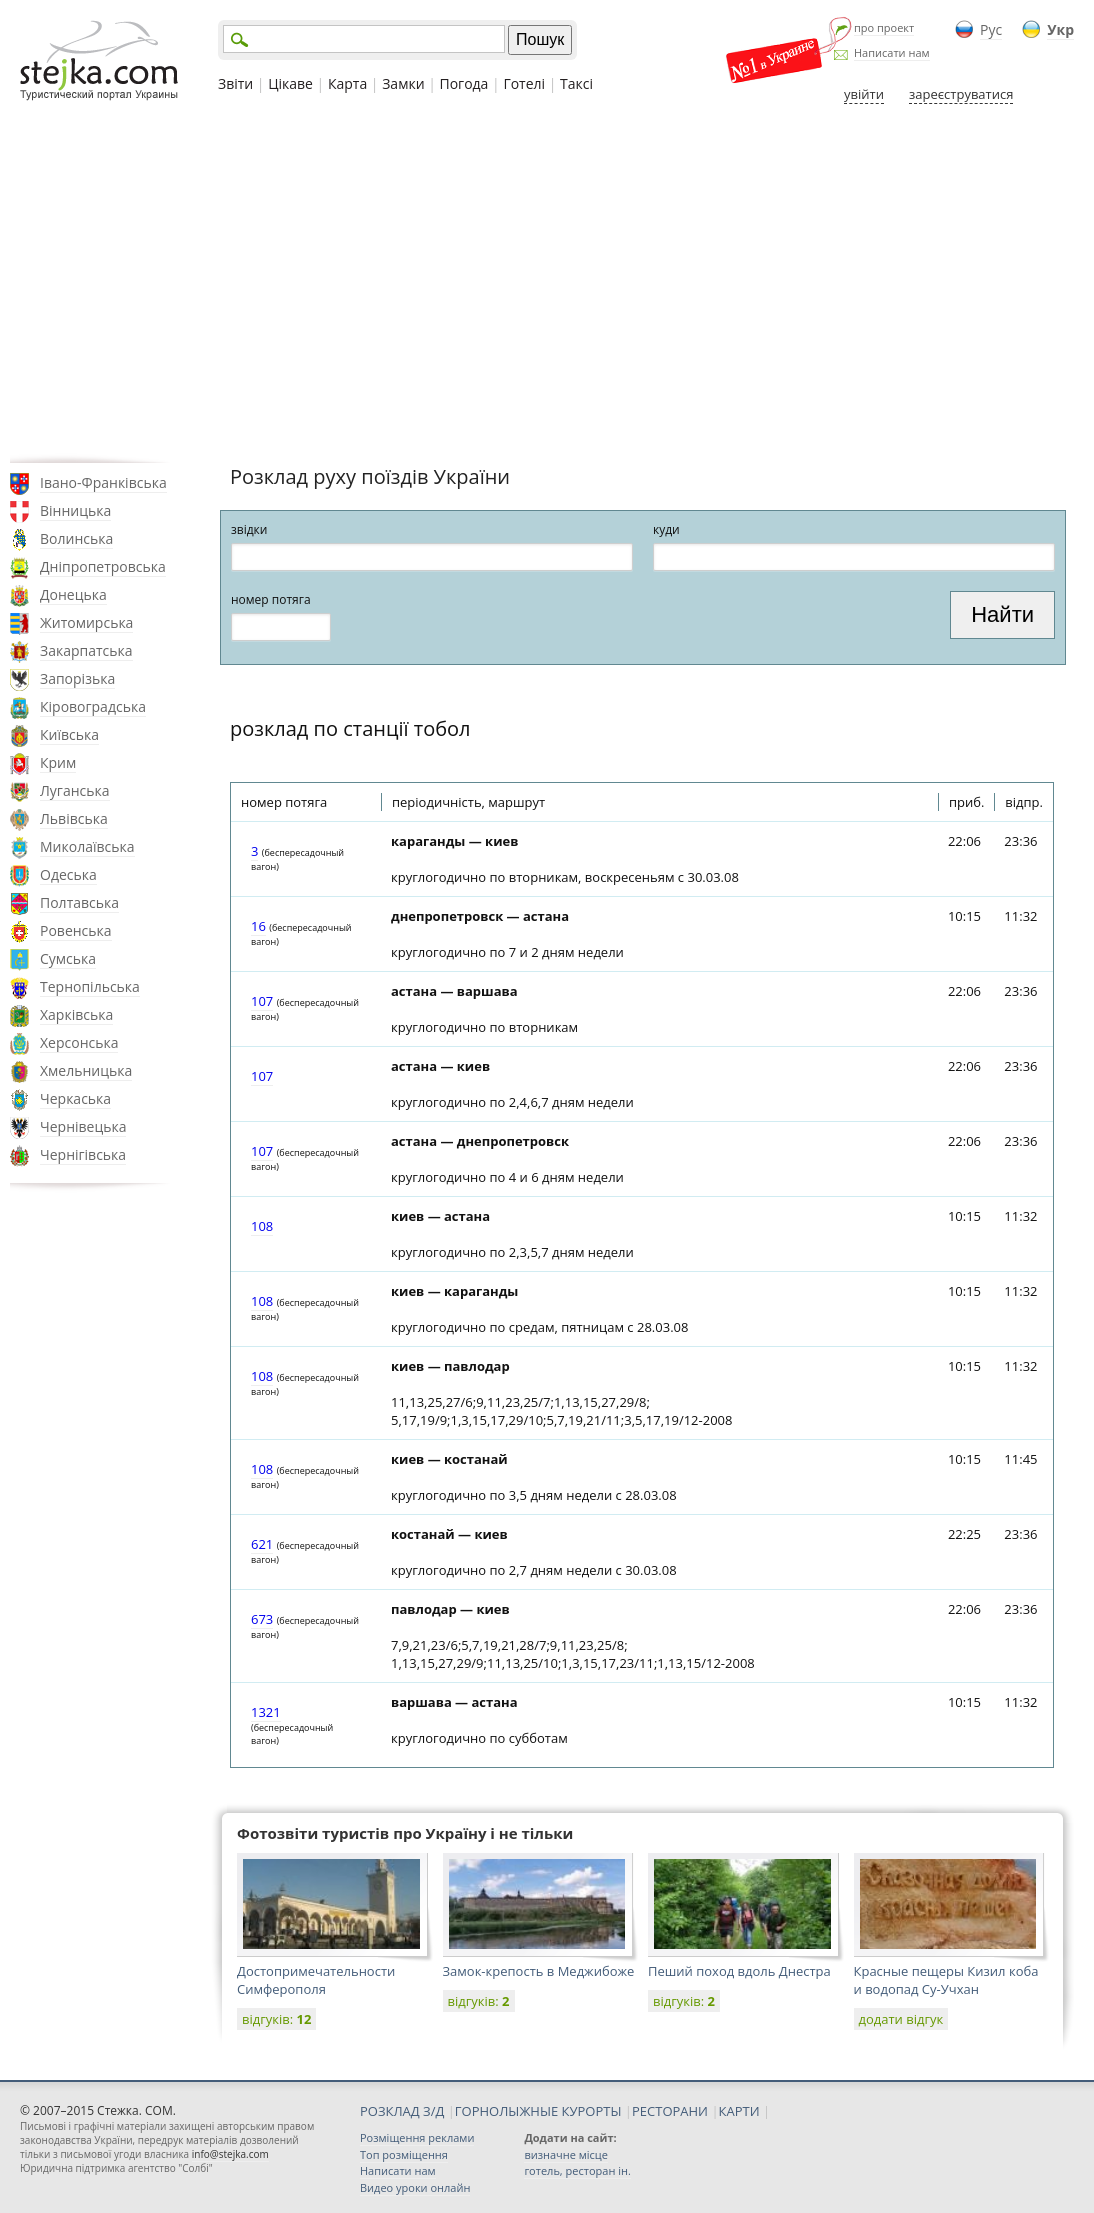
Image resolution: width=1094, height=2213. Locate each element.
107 (262, 1001)
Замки (403, 83)
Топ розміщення (404, 2154)
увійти (864, 94)
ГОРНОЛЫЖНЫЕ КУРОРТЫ (538, 2111)
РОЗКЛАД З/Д (402, 2111)
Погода (464, 83)
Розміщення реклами (417, 2137)
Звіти (235, 83)
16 (258, 926)
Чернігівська (83, 1154)
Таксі (576, 83)
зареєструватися (961, 94)
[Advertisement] (547, 283)
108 (262, 1226)
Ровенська (76, 930)
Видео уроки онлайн (415, 2187)
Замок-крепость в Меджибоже (539, 1971)
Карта (347, 83)
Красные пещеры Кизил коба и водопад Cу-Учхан (946, 1980)
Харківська (76, 1014)
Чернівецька (83, 1126)
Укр (1060, 29)
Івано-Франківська (103, 482)
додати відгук (901, 2019)
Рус (991, 29)
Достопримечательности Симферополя (316, 1980)
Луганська (75, 790)
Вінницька (75, 510)
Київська (69, 734)
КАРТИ (739, 2111)
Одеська (68, 874)
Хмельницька (86, 1070)
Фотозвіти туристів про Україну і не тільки (405, 1833)
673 (262, 1619)
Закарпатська (86, 650)
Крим (58, 762)
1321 (266, 1712)
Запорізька (77, 678)
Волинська (76, 538)
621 (262, 1544)
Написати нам (892, 52)
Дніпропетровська (103, 566)
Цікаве (290, 83)
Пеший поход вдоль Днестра (739, 1971)
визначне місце (566, 2154)
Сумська (68, 958)
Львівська (74, 818)
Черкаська (75, 1098)
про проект (884, 27)
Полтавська (79, 902)
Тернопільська (90, 986)
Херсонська (79, 1042)
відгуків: (276, 2019)
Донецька (73, 594)
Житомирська (86, 622)
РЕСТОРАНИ (670, 2111)
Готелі (524, 83)
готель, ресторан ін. (577, 2170)
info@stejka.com (230, 2154)
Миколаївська (87, 846)
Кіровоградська (93, 706)
